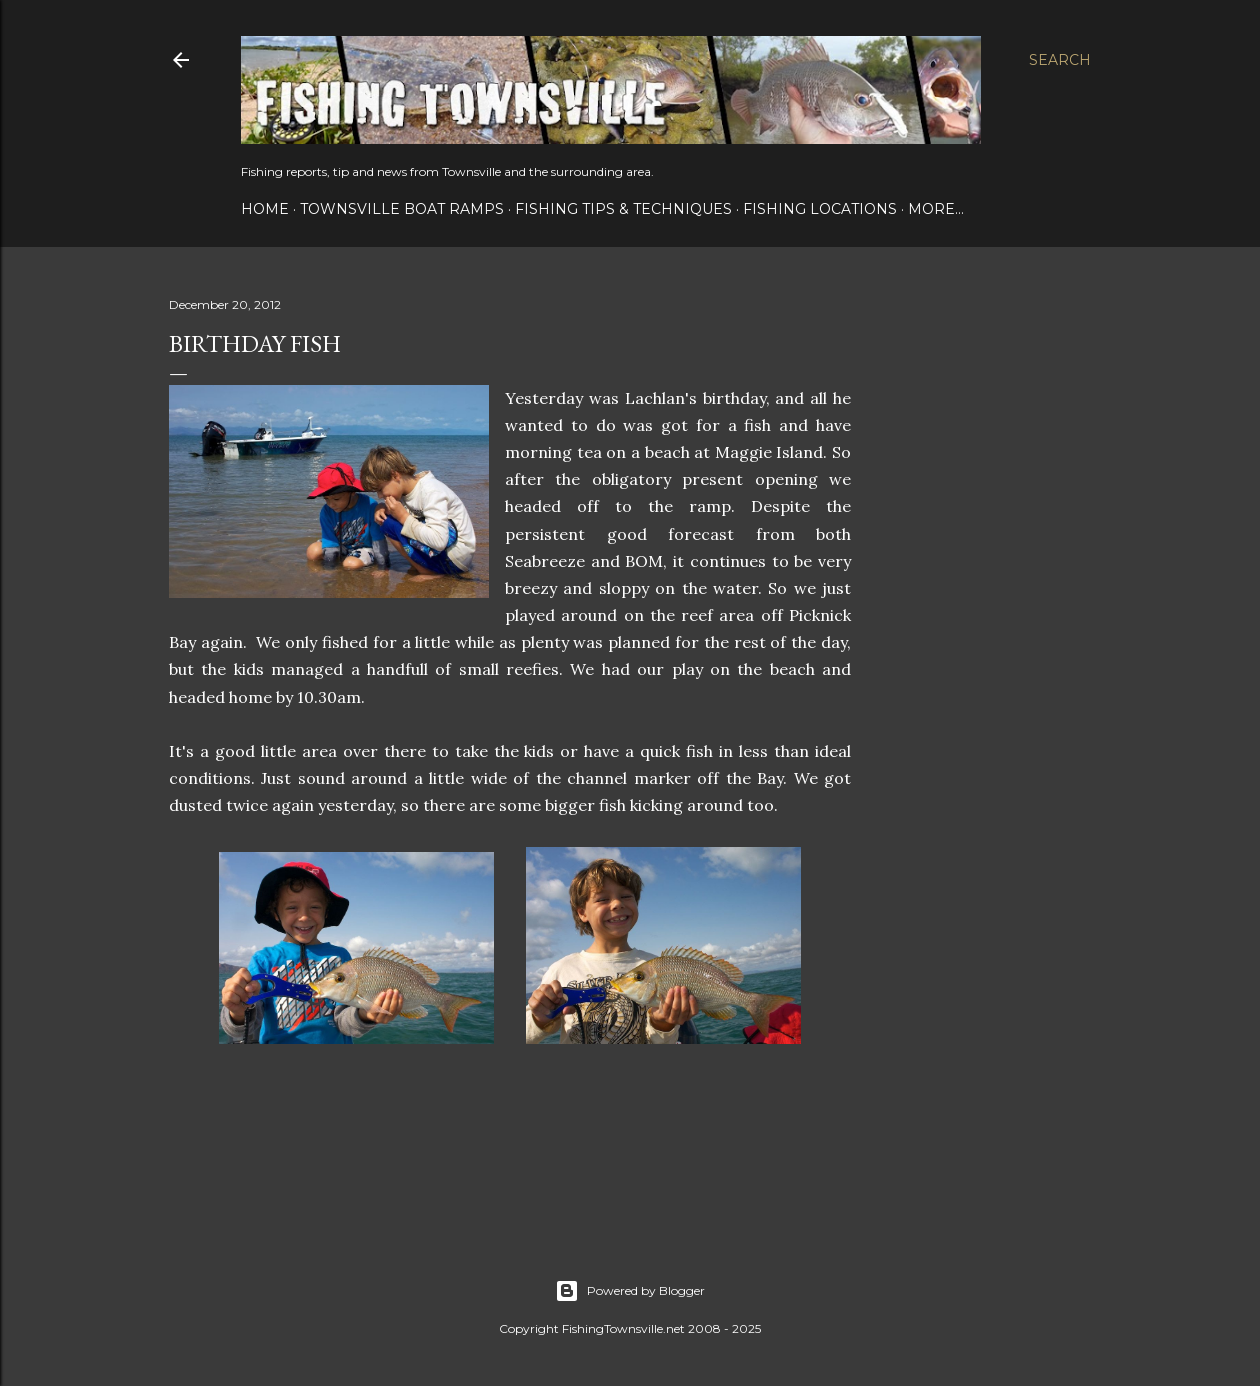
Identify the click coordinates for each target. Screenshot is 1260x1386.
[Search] (1060, 60)
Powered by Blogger (630, 1291)
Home (265, 209)
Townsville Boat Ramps (402, 209)
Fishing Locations (820, 209)
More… (936, 209)
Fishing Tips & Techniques (623, 209)
